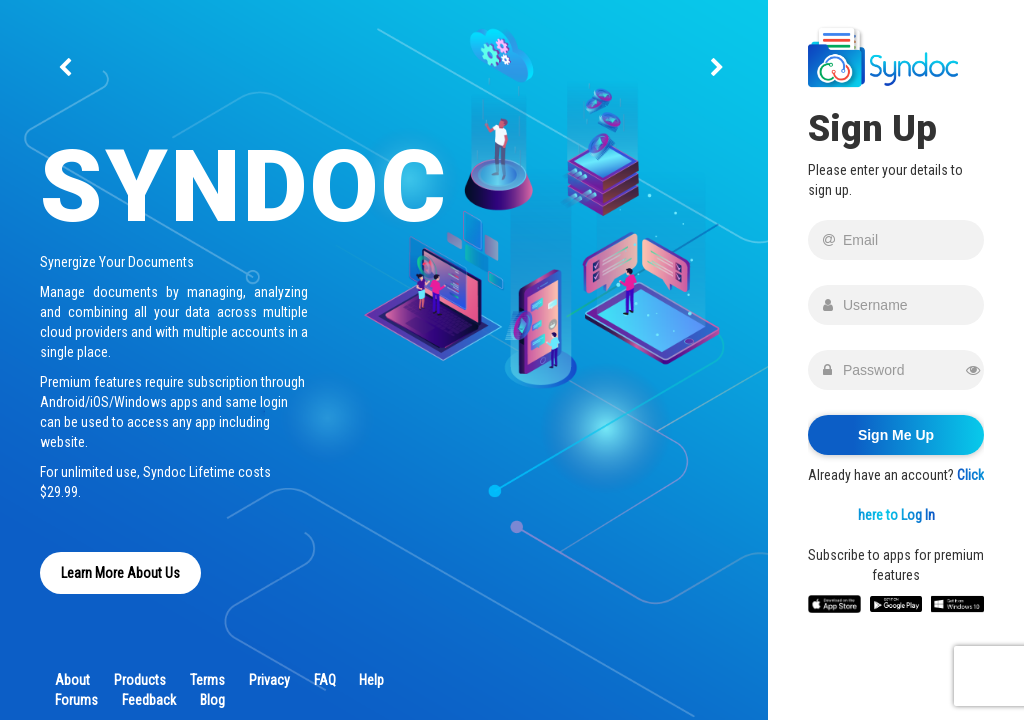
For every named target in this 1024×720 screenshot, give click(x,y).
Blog (212, 700)
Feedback (149, 700)
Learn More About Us (120, 573)
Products (140, 680)
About (72, 680)
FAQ (325, 680)
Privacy (269, 680)
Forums (76, 700)
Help (371, 680)
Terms (207, 680)
